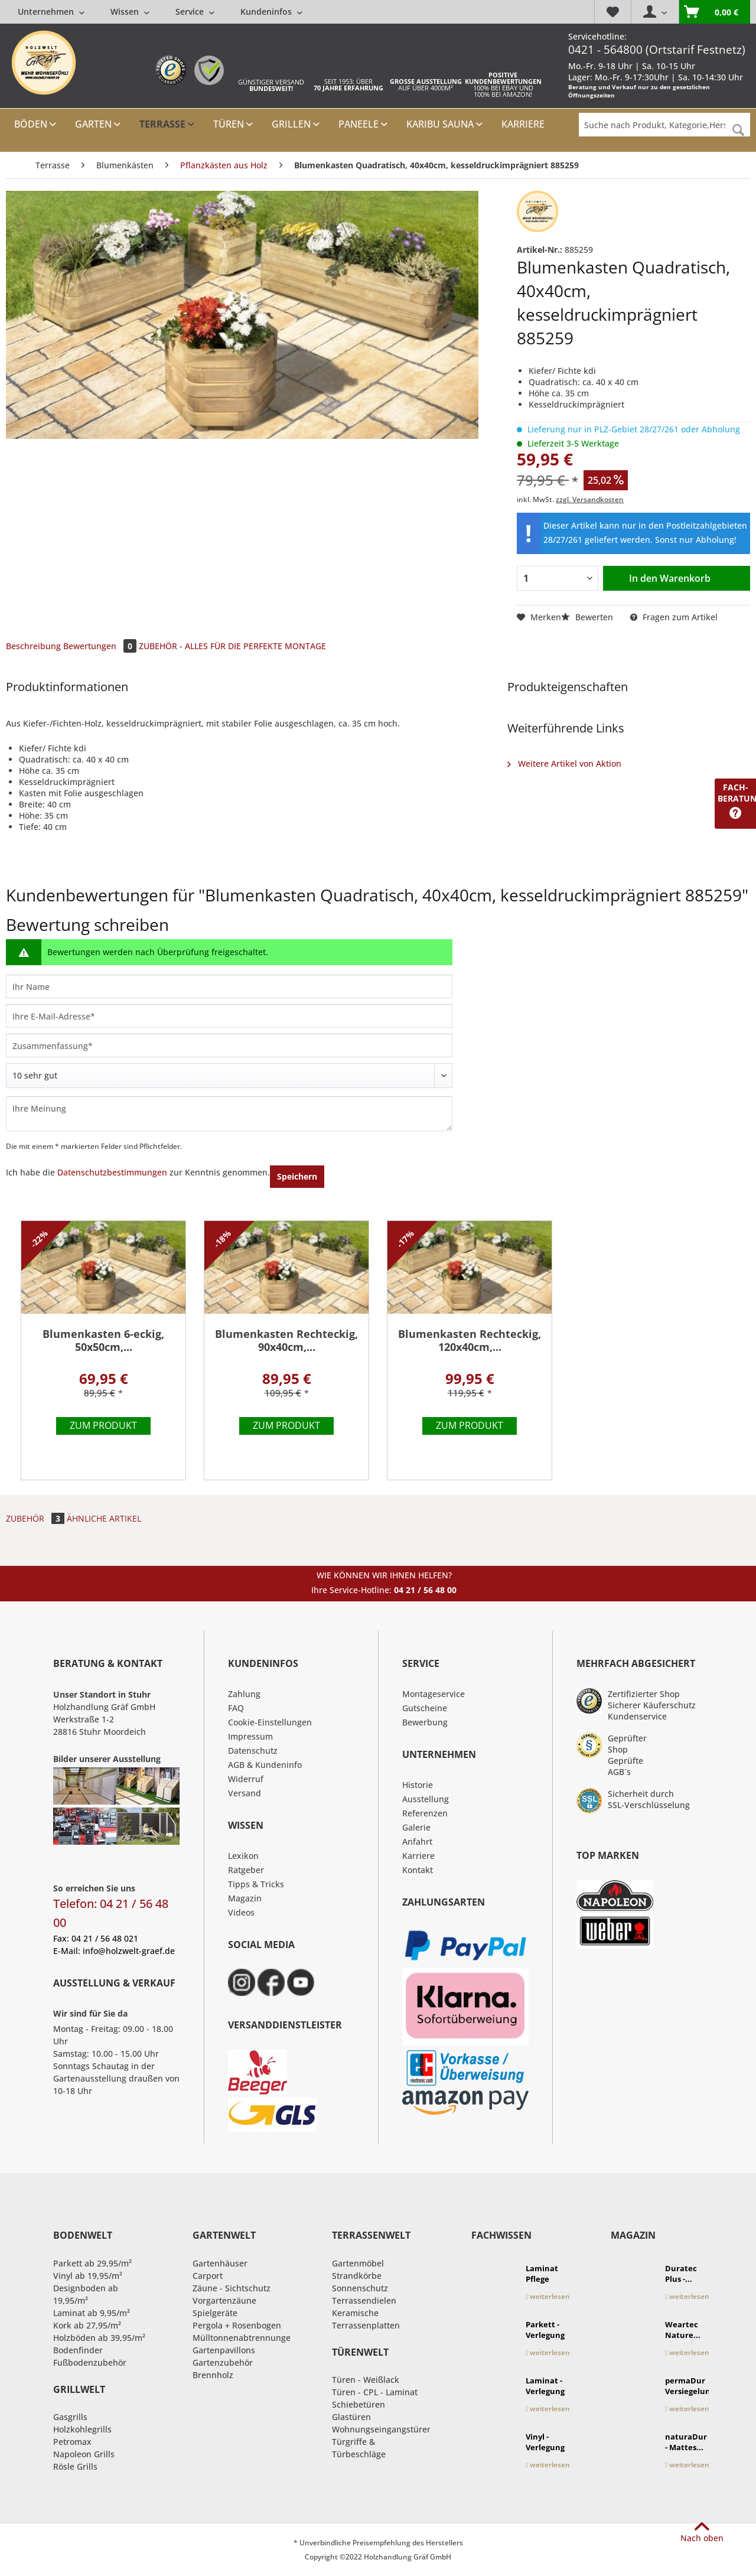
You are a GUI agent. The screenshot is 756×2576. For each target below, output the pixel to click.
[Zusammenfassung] (229, 1045)
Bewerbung (425, 1722)
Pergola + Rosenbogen (237, 2325)
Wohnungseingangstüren (382, 2429)
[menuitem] (160, 11)
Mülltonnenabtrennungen (244, 2337)
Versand (244, 1793)
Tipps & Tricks (256, 1884)
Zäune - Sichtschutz (232, 2288)
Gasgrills (70, 2416)
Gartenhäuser (220, 2263)
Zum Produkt (103, 1425)
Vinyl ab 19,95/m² (87, 2275)
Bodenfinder (78, 2350)
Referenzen (425, 1813)
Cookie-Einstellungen (270, 1722)
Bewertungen (101, 646)
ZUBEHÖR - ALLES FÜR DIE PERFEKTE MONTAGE (232, 646)
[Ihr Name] (229, 986)
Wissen (129, 11)
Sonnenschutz (360, 2288)
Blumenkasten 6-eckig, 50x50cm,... (103, 1340)
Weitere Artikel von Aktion (564, 763)
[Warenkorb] (714, 12)
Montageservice (433, 1693)
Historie (417, 1784)
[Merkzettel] (612, 12)
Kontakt (417, 1869)
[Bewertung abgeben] (229, 1075)
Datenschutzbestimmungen (112, 1172)
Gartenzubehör (223, 2362)
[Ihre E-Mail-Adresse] (229, 1016)
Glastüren (351, 2416)
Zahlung (244, 1693)
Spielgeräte (215, 2312)
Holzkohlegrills (82, 2429)
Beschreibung (33, 646)
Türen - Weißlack (365, 2379)
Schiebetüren (358, 2404)
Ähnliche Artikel (104, 1518)
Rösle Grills (75, 2466)
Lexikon (243, 1855)
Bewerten (588, 617)
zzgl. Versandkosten (590, 499)
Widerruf (245, 1778)
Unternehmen (51, 11)
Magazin (245, 1898)
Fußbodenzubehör (89, 2362)
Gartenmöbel (358, 2263)
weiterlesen (548, 2296)
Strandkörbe (357, 2275)
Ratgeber (246, 1869)
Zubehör (36, 1518)
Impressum (250, 1736)
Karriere (418, 1855)
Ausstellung (425, 1799)
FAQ (236, 1708)
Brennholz (213, 2374)
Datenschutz (253, 1750)
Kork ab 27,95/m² (87, 2325)
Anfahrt (417, 1841)
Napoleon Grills (84, 2454)
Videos (241, 1912)
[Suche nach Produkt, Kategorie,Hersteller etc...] (664, 124)
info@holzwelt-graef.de (129, 1950)
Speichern (297, 1176)
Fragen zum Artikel (674, 617)
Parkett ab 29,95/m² (92, 2263)
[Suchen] (738, 130)
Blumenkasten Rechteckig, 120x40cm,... (469, 1340)
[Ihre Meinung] (229, 1113)
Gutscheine (424, 1708)
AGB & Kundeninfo (265, 1764)
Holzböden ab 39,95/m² (99, 2337)
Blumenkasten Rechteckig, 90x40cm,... (286, 1340)
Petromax (72, 2441)
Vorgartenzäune (224, 2300)
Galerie (416, 1827)
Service (194, 11)
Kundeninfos (271, 11)
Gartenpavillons (224, 2350)
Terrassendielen (364, 2300)
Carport (208, 2275)
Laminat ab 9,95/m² (91, 2312)
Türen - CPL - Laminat (375, 2392)
